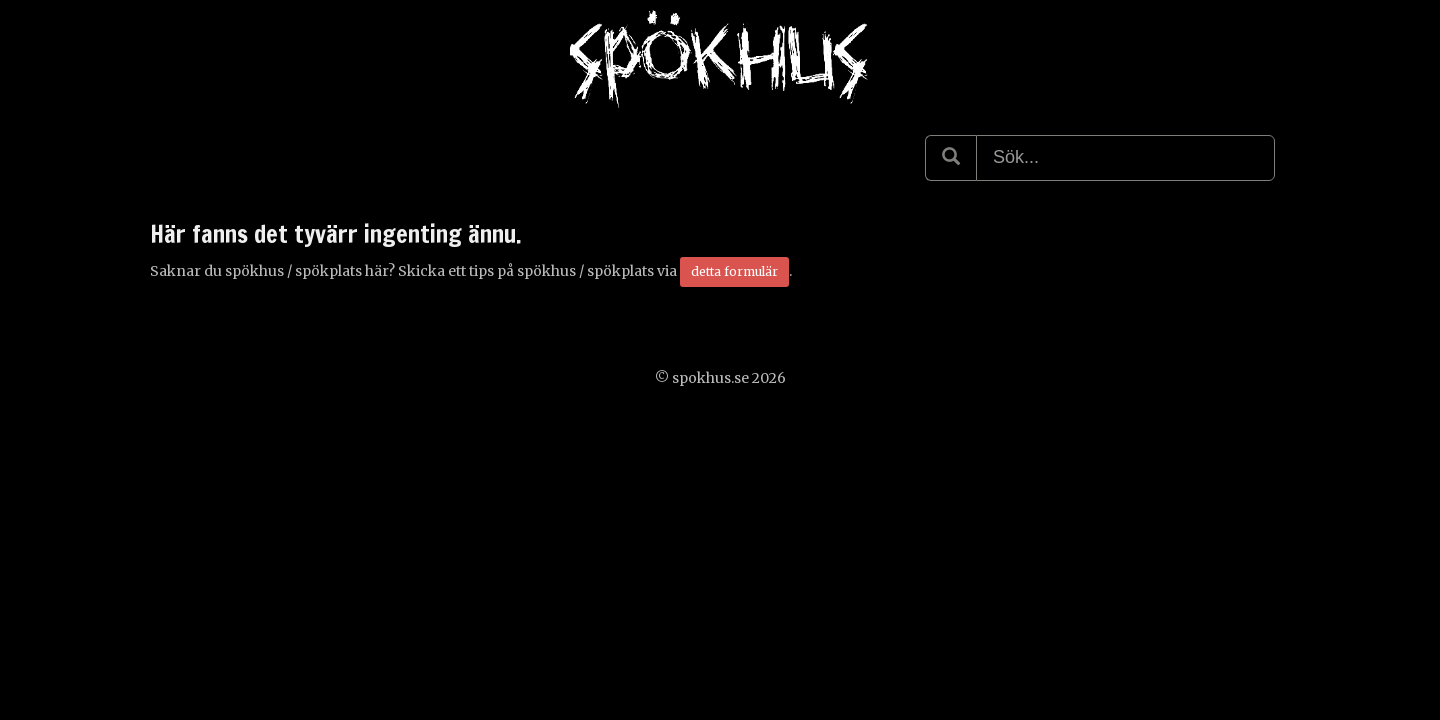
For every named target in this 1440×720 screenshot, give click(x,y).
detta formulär (734, 271)
